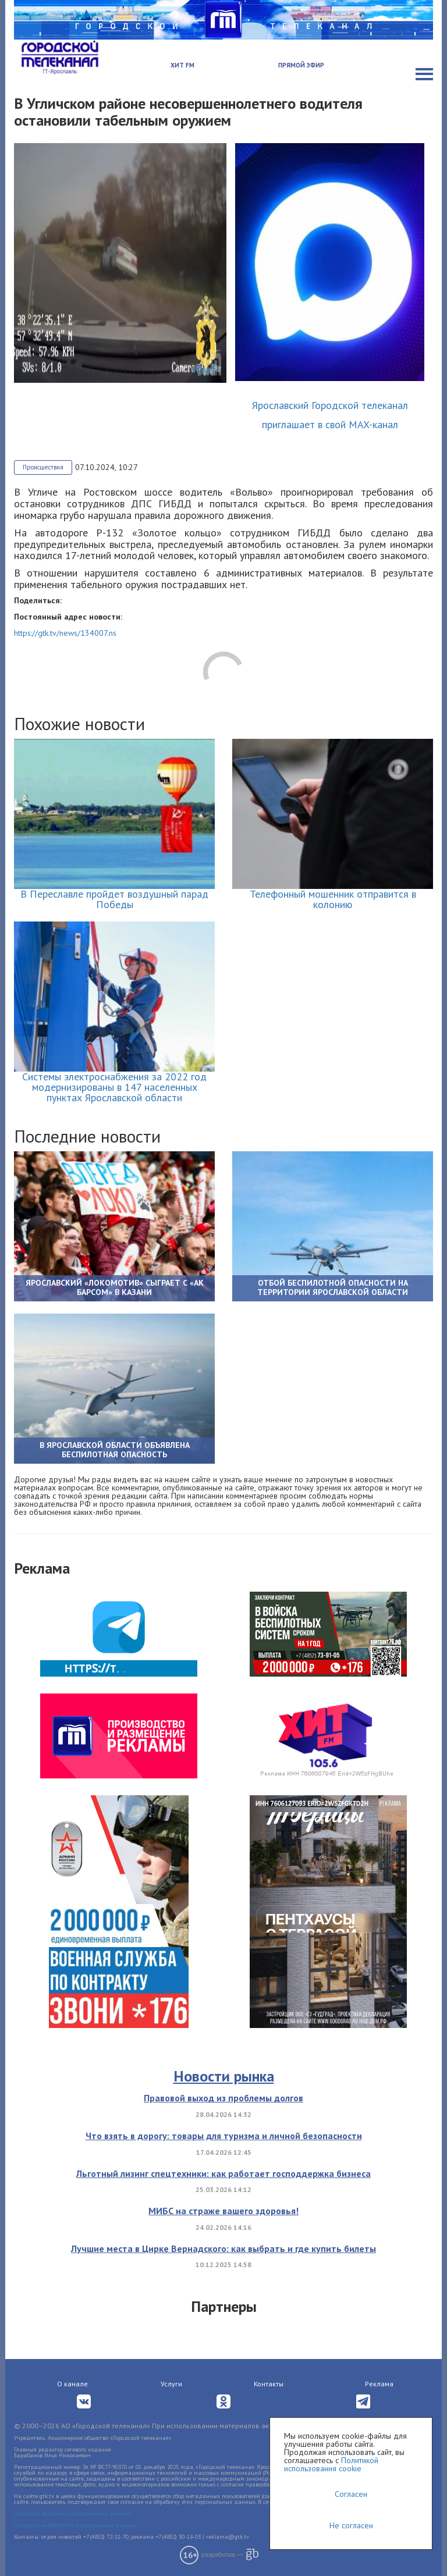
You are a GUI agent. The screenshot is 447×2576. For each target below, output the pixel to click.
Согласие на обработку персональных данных (75, 2525)
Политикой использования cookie (331, 2464)
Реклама (379, 2383)
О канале (72, 2383)
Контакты (268, 2383)
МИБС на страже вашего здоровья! (223, 2210)
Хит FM (182, 65)
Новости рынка (223, 2076)
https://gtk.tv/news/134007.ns (65, 633)
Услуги (171, 2383)
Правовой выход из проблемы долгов (223, 2098)
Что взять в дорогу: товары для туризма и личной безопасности (224, 2135)
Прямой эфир (301, 65)
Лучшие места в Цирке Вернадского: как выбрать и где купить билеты (223, 2248)
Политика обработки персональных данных (72, 2513)
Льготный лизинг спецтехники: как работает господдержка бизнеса (223, 2173)
